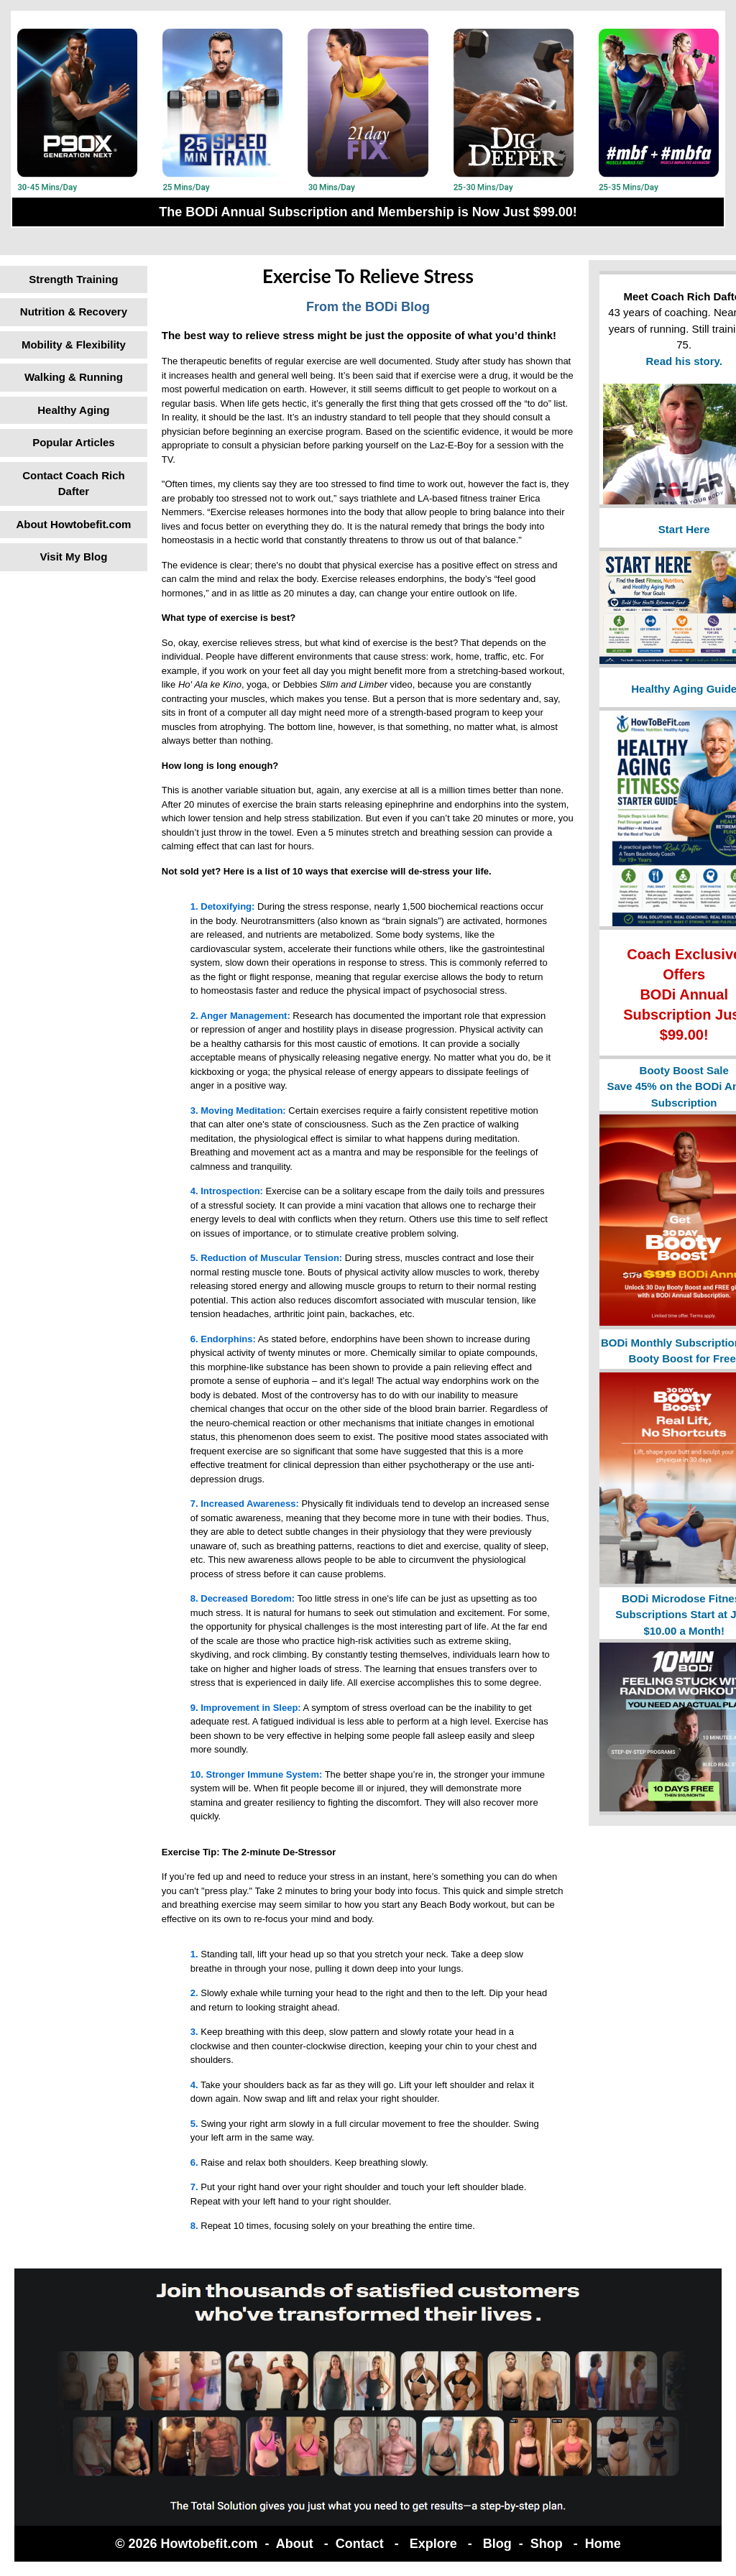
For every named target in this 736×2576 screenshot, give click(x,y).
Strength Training (73, 279)
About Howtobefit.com (73, 524)
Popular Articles (73, 442)
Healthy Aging (73, 410)
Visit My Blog (73, 556)
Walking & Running (73, 377)
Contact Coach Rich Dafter (73, 483)
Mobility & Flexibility (74, 344)
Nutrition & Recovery (73, 311)
